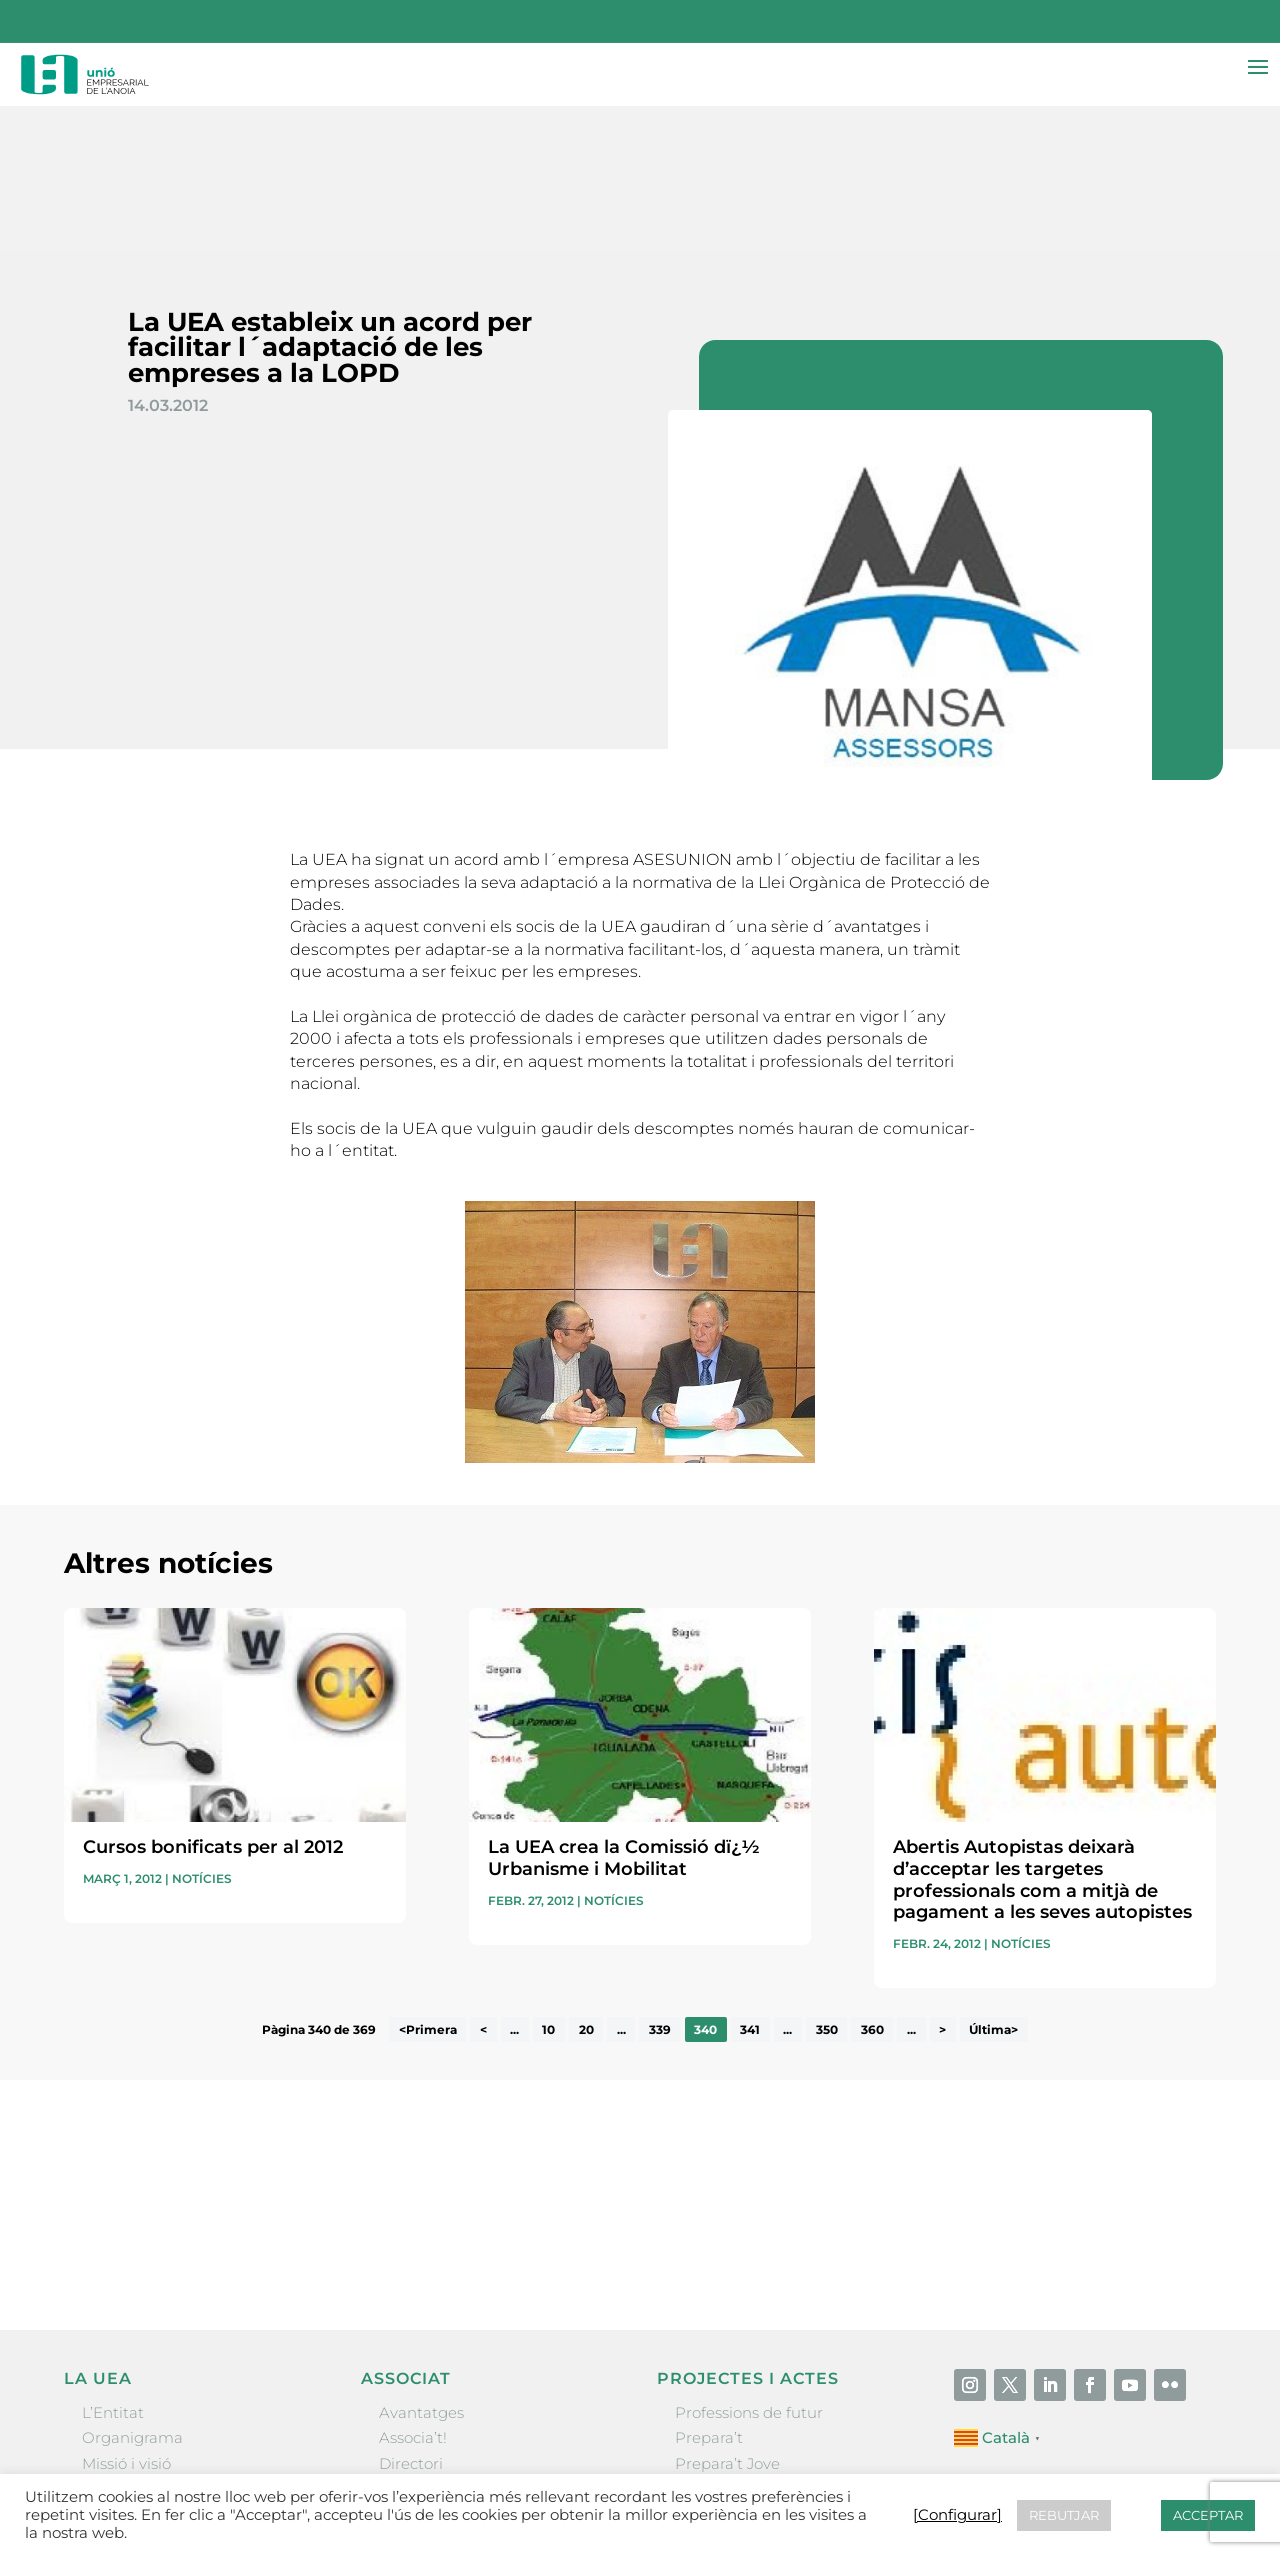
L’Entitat (113, 2268)
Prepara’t (709, 2293)
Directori (411, 2318)
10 (548, 1885)
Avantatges (421, 2268)
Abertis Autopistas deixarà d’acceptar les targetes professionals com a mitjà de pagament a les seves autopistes (1042, 1735)
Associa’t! (413, 2293)
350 (827, 1885)
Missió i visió (126, 2318)
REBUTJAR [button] (1064, 2515)
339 (660, 1885)
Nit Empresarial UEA (751, 2344)
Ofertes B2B (423, 2344)
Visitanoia (711, 2419)
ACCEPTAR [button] (1208, 2515)
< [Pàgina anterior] (483, 1885)
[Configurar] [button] (957, 2515)
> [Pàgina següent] (942, 1885)
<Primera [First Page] (428, 1885)
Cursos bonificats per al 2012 (213, 1703)
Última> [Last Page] (993, 1885)
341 (750, 1885)
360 (872, 1885)
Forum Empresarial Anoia (770, 2369)
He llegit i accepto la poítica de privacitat (909, 2073)
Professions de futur (749, 2268)
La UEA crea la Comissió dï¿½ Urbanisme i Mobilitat (624, 1714)
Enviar (1170, 2107)
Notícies (202, 1734)
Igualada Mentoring (748, 2394)
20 (586, 1885)
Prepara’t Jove (727, 2318)
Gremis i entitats (143, 2344)
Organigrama (132, 2293)
